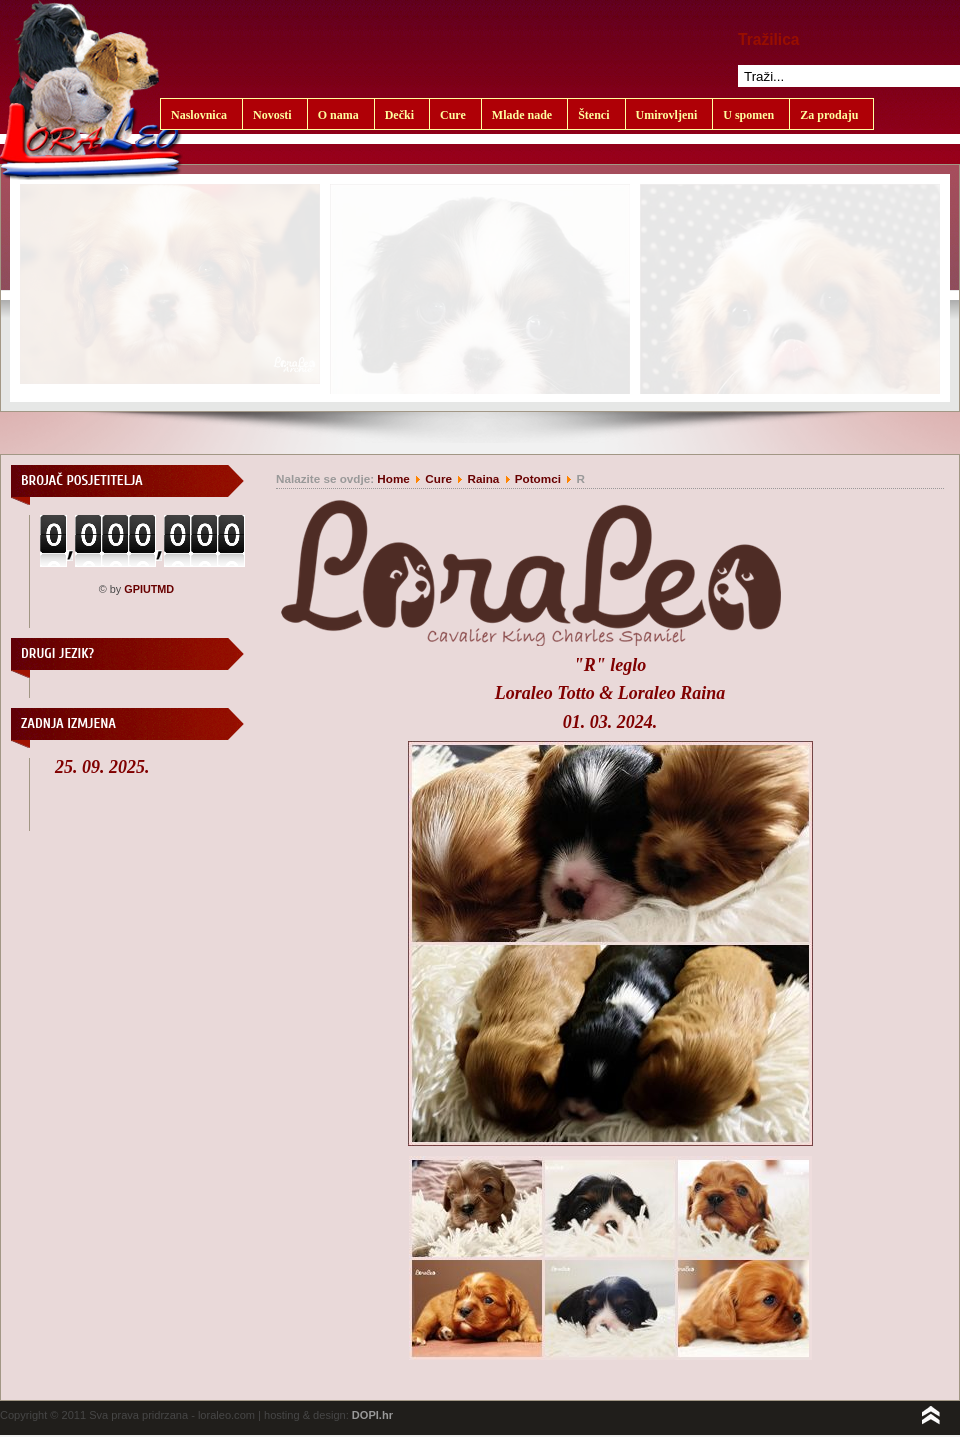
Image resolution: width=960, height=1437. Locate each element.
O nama (338, 115)
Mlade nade (522, 115)
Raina (483, 478)
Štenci (593, 115)
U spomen (748, 115)
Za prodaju (829, 115)
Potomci (539, 478)
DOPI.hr (372, 1415)
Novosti (272, 115)
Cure (453, 115)
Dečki (399, 115)
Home (393, 478)
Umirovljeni (667, 115)
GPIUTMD (149, 589)
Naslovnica (199, 115)
